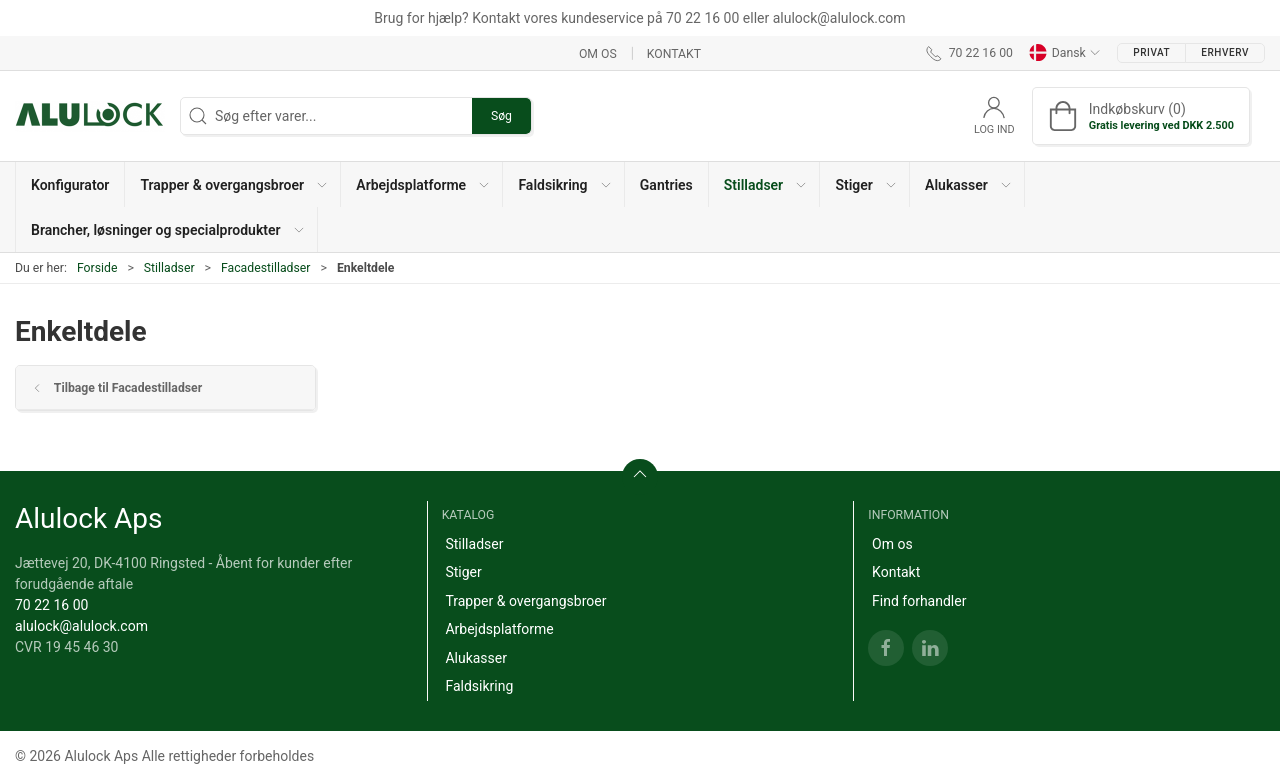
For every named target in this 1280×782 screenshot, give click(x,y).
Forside (97, 268)
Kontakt (674, 53)
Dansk (1065, 53)
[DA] (90, 116)
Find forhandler (919, 601)
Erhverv (1225, 52)
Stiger (463, 572)
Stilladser (169, 268)
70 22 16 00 (51, 605)
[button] (233, 184)
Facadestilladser (266, 268)
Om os (598, 53)
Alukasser (476, 658)
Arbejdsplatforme (499, 629)
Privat (1151, 52)
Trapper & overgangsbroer (525, 601)
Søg (501, 116)
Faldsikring (479, 686)
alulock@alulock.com (81, 626)
